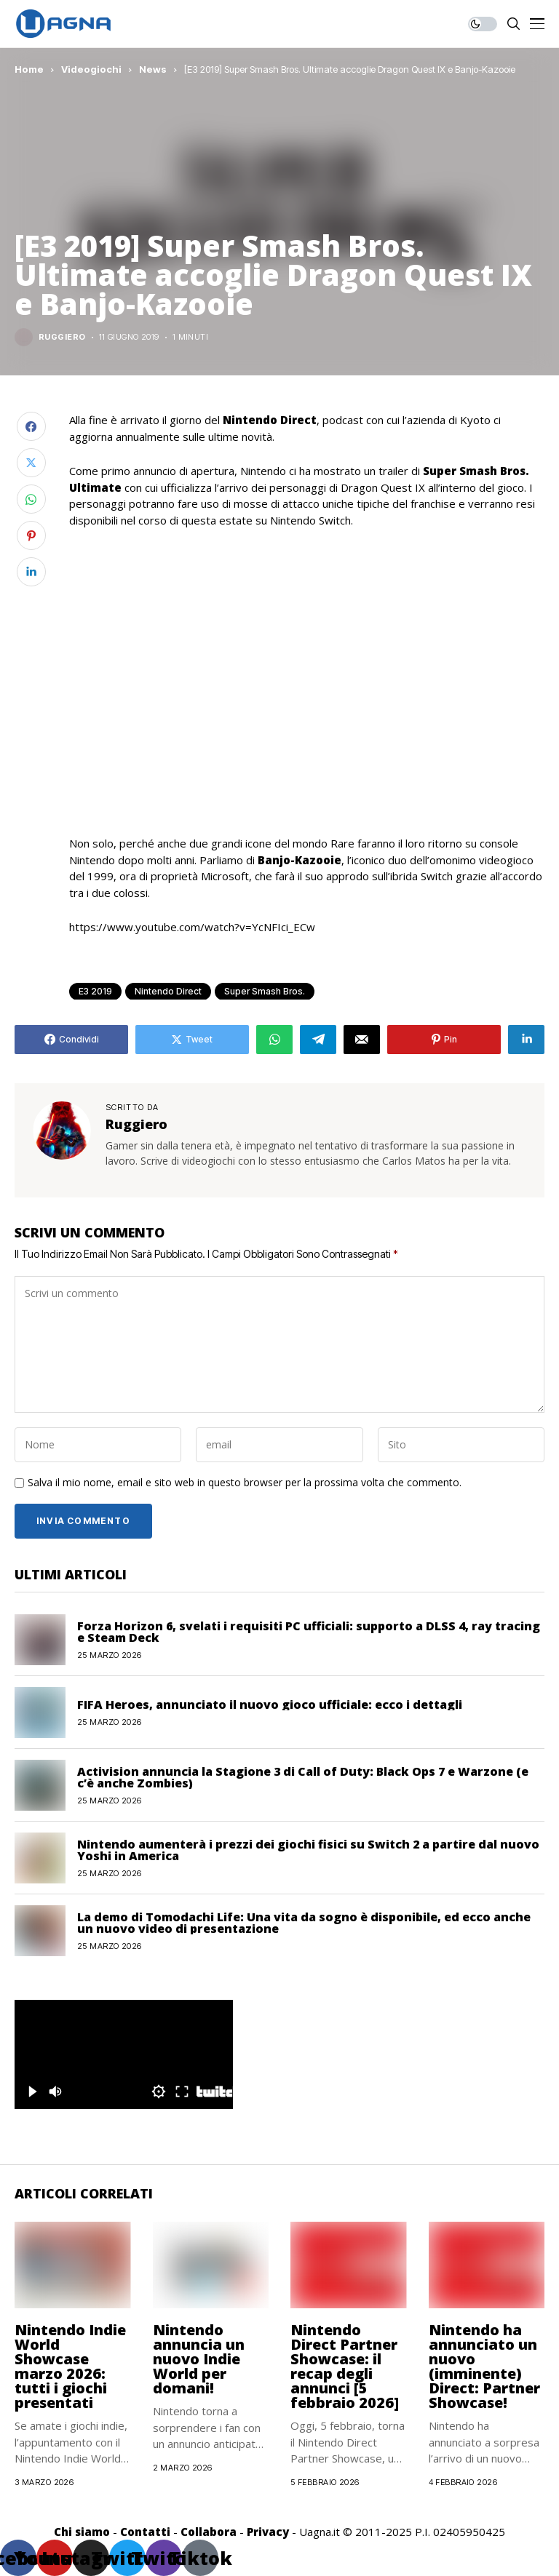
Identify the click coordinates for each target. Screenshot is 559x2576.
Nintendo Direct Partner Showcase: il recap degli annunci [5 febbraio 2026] (344, 2366)
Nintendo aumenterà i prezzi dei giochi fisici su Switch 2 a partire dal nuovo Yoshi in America (308, 1850)
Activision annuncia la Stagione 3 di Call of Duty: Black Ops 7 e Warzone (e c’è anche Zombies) (302, 1777)
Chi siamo (82, 2531)
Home (29, 69)
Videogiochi (91, 69)
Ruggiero (62, 337)
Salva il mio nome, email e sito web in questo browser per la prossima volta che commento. (244, 1483)
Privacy (268, 2531)
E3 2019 (95, 991)
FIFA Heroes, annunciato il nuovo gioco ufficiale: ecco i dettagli (269, 1704)
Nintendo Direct (168, 991)
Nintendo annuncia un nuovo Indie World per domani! (199, 2359)
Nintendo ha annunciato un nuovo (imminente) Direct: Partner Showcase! (484, 2366)
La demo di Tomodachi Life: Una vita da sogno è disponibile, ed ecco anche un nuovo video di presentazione (304, 1923)
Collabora (209, 2531)
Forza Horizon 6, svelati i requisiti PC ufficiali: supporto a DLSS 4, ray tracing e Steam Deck (308, 1632)
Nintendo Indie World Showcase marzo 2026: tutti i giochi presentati (70, 2366)
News (153, 69)
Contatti (145, 2531)
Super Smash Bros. (264, 991)
